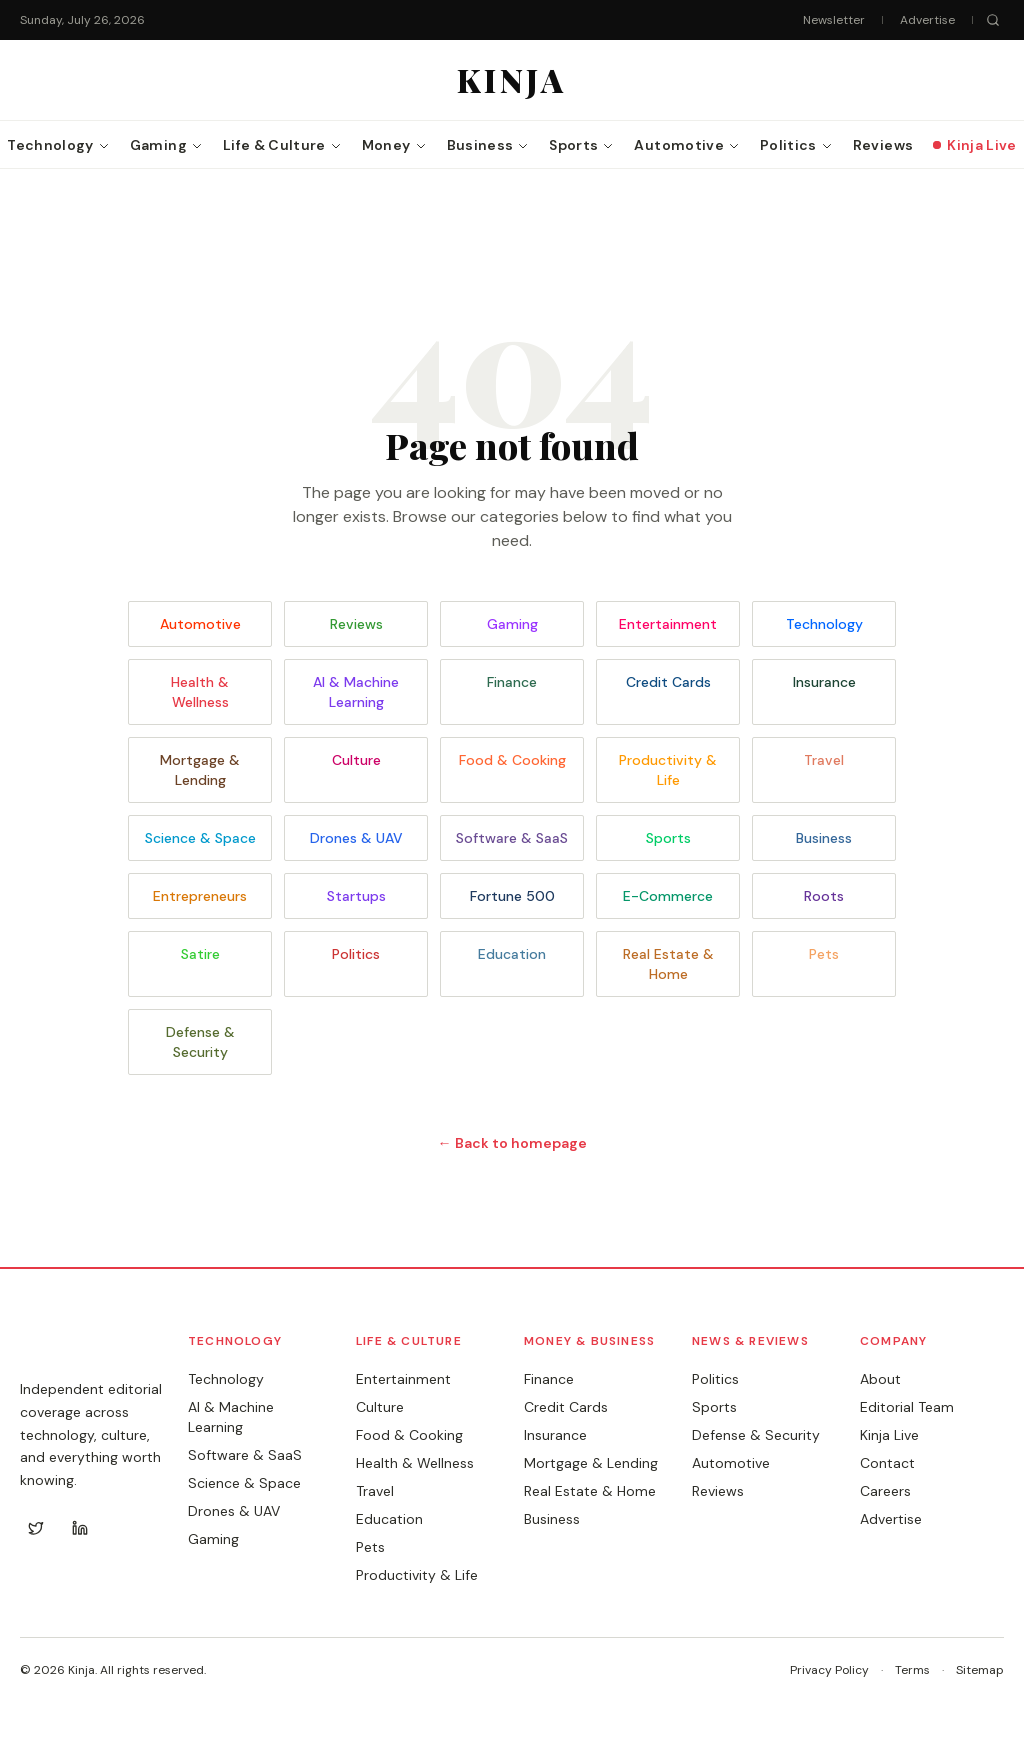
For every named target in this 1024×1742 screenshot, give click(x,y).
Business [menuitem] (488, 145)
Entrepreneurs (200, 896)
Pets (824, 954)
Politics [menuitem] (796, 145)
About (880, 1379)
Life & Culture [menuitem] (282, 145)
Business (824, 838)
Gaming (512, 624)
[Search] (993, 20)
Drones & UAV (356, 838)
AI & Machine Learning (356, 692)
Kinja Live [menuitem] (975, 145)
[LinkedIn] (80, 1528)
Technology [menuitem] (58, 145)
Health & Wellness (200, 692)
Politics (356, 954)
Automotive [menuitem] (687, 145)
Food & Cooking (512, 760)
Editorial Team (907, 1407)
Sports (668, 838)
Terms (912, 1670)
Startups (356, 896)
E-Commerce (668, 896)
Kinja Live (889, 1435)
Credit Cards (668, 682)
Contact (887, 1463)
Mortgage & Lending (200, 770)
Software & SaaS (512, 838)
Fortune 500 (512, 896)
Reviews (356, 624)
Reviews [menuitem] (883, 145)
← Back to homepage (512, 1143)
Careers (885, 1491)
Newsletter (834, 20)
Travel (824, 760)
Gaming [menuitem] (166, 145)
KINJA (60, 1349)
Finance (512, 682)
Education (512, 954)
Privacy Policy (829, 1670)
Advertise (927, 20)
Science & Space (200, 838)
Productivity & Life (668, 770)
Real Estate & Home (668, 964)
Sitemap (980, 1670)
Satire (200, 954)
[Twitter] (36, 1528)
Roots (824, 896)
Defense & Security (200, 1042)
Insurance (824, 682)
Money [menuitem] (394, 145)
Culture (356, 760)
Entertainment (668, 624)
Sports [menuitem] (581, 145)
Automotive (200, 624)
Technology (824, 624)
